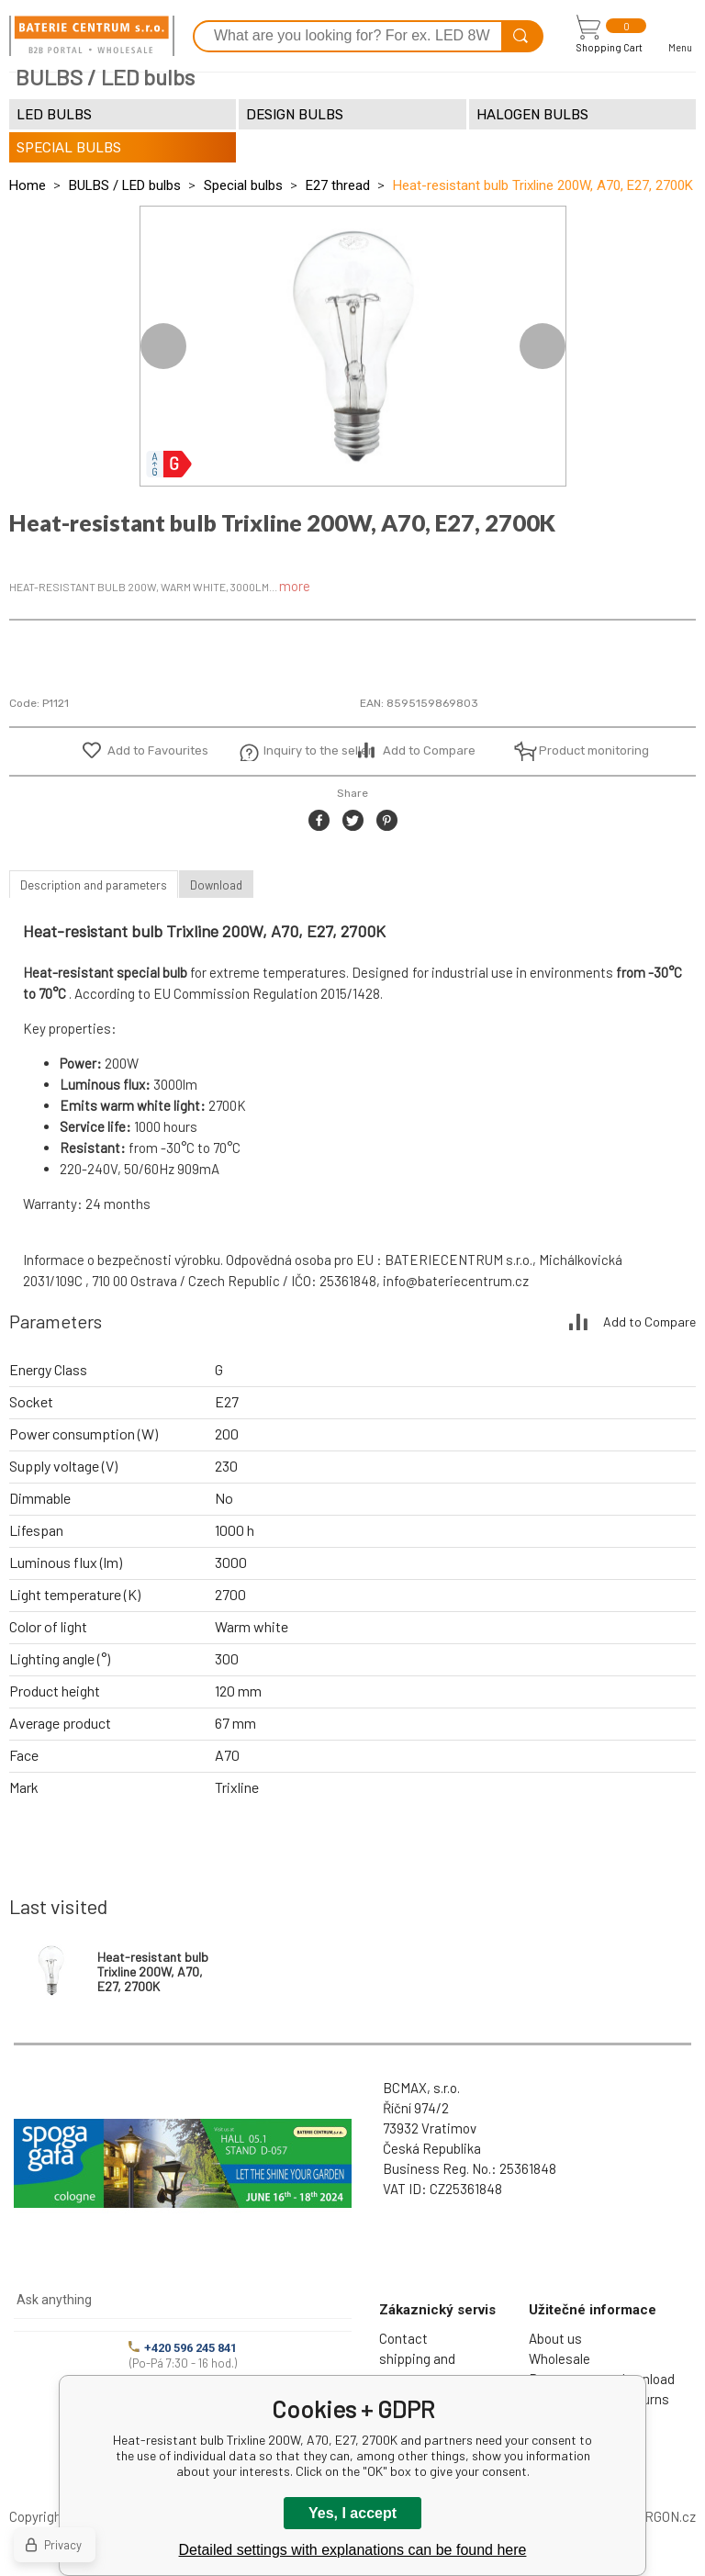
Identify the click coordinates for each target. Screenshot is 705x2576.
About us (555, 2338)
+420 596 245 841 (183, 2348)
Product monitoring (583, 750)
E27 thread (338, 185)
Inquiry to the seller (307, 750)
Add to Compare (429, 750)
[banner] (91, 36)
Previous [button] (163, 346)
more (294, 585)
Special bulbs (243, 185)
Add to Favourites (157, 750)
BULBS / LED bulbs (125, 185)
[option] (352, 346)
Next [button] (542, 346)
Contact (403, 2338)
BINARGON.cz (655, 2516)
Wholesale (559, 2358)
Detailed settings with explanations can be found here (353, 2550)
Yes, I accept (352, 2513)
